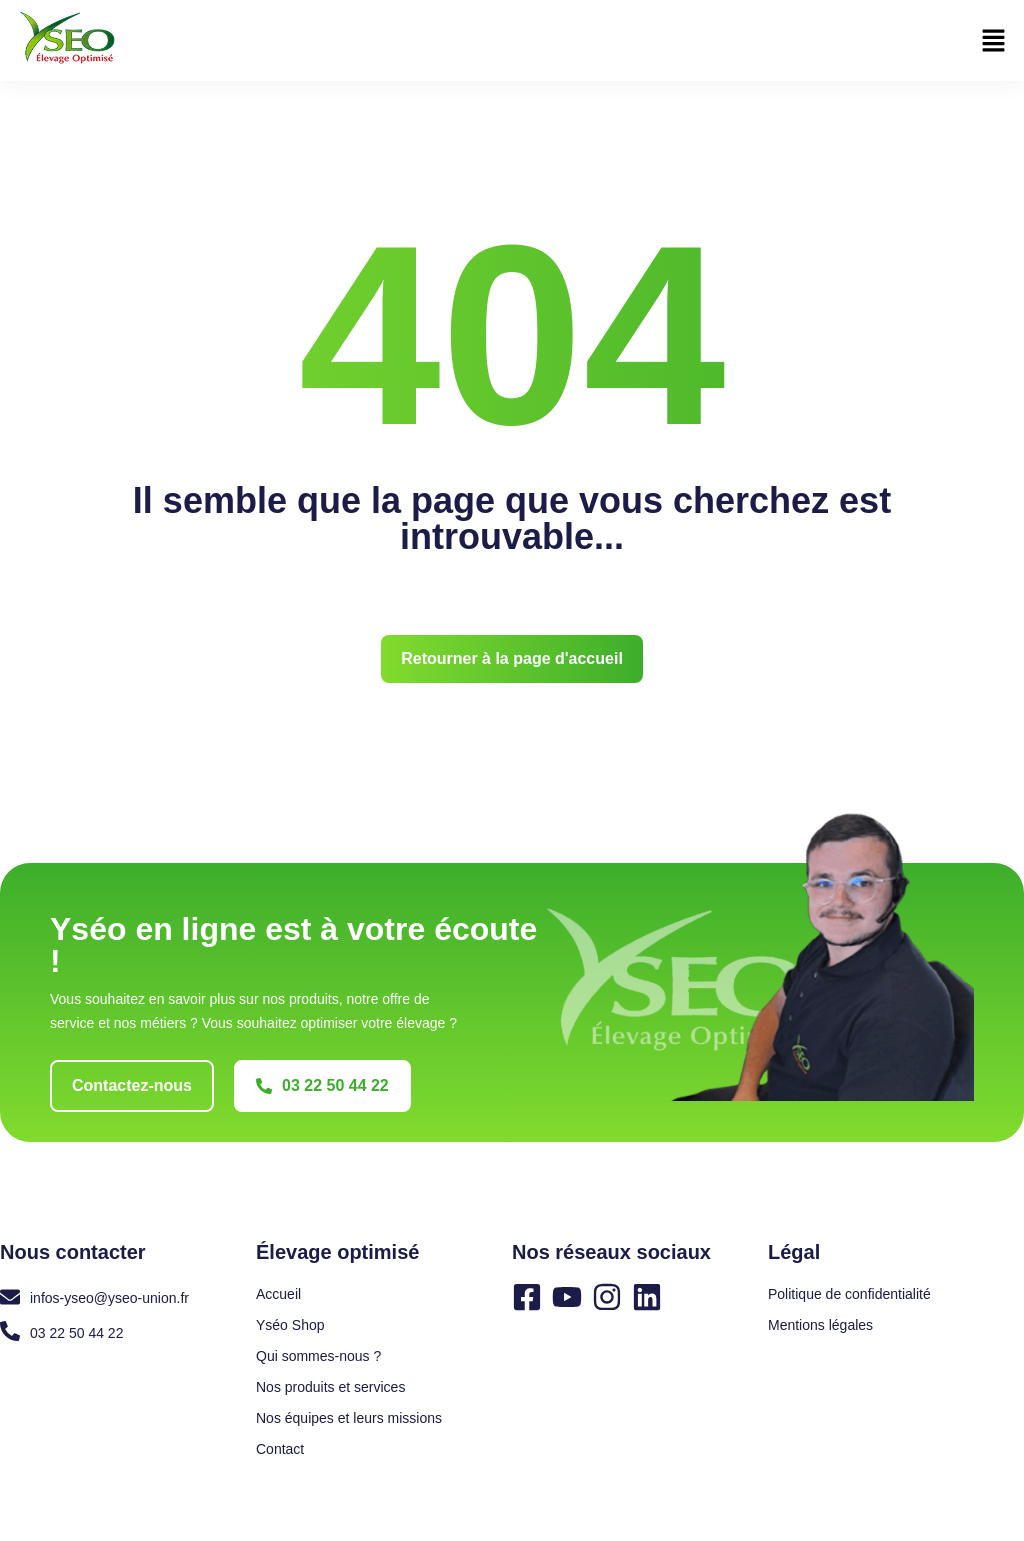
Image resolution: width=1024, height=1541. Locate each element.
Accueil (278, 1294)
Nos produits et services (330, 1387)
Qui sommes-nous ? (318, 1356)
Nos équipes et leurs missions (349, 1418)
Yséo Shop (290, 1325)
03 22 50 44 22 (76, 1333)
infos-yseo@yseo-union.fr (109, 1298)
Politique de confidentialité (849, 1294)
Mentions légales (820, 1325)
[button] (994, 42)
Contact (280, 1449)
